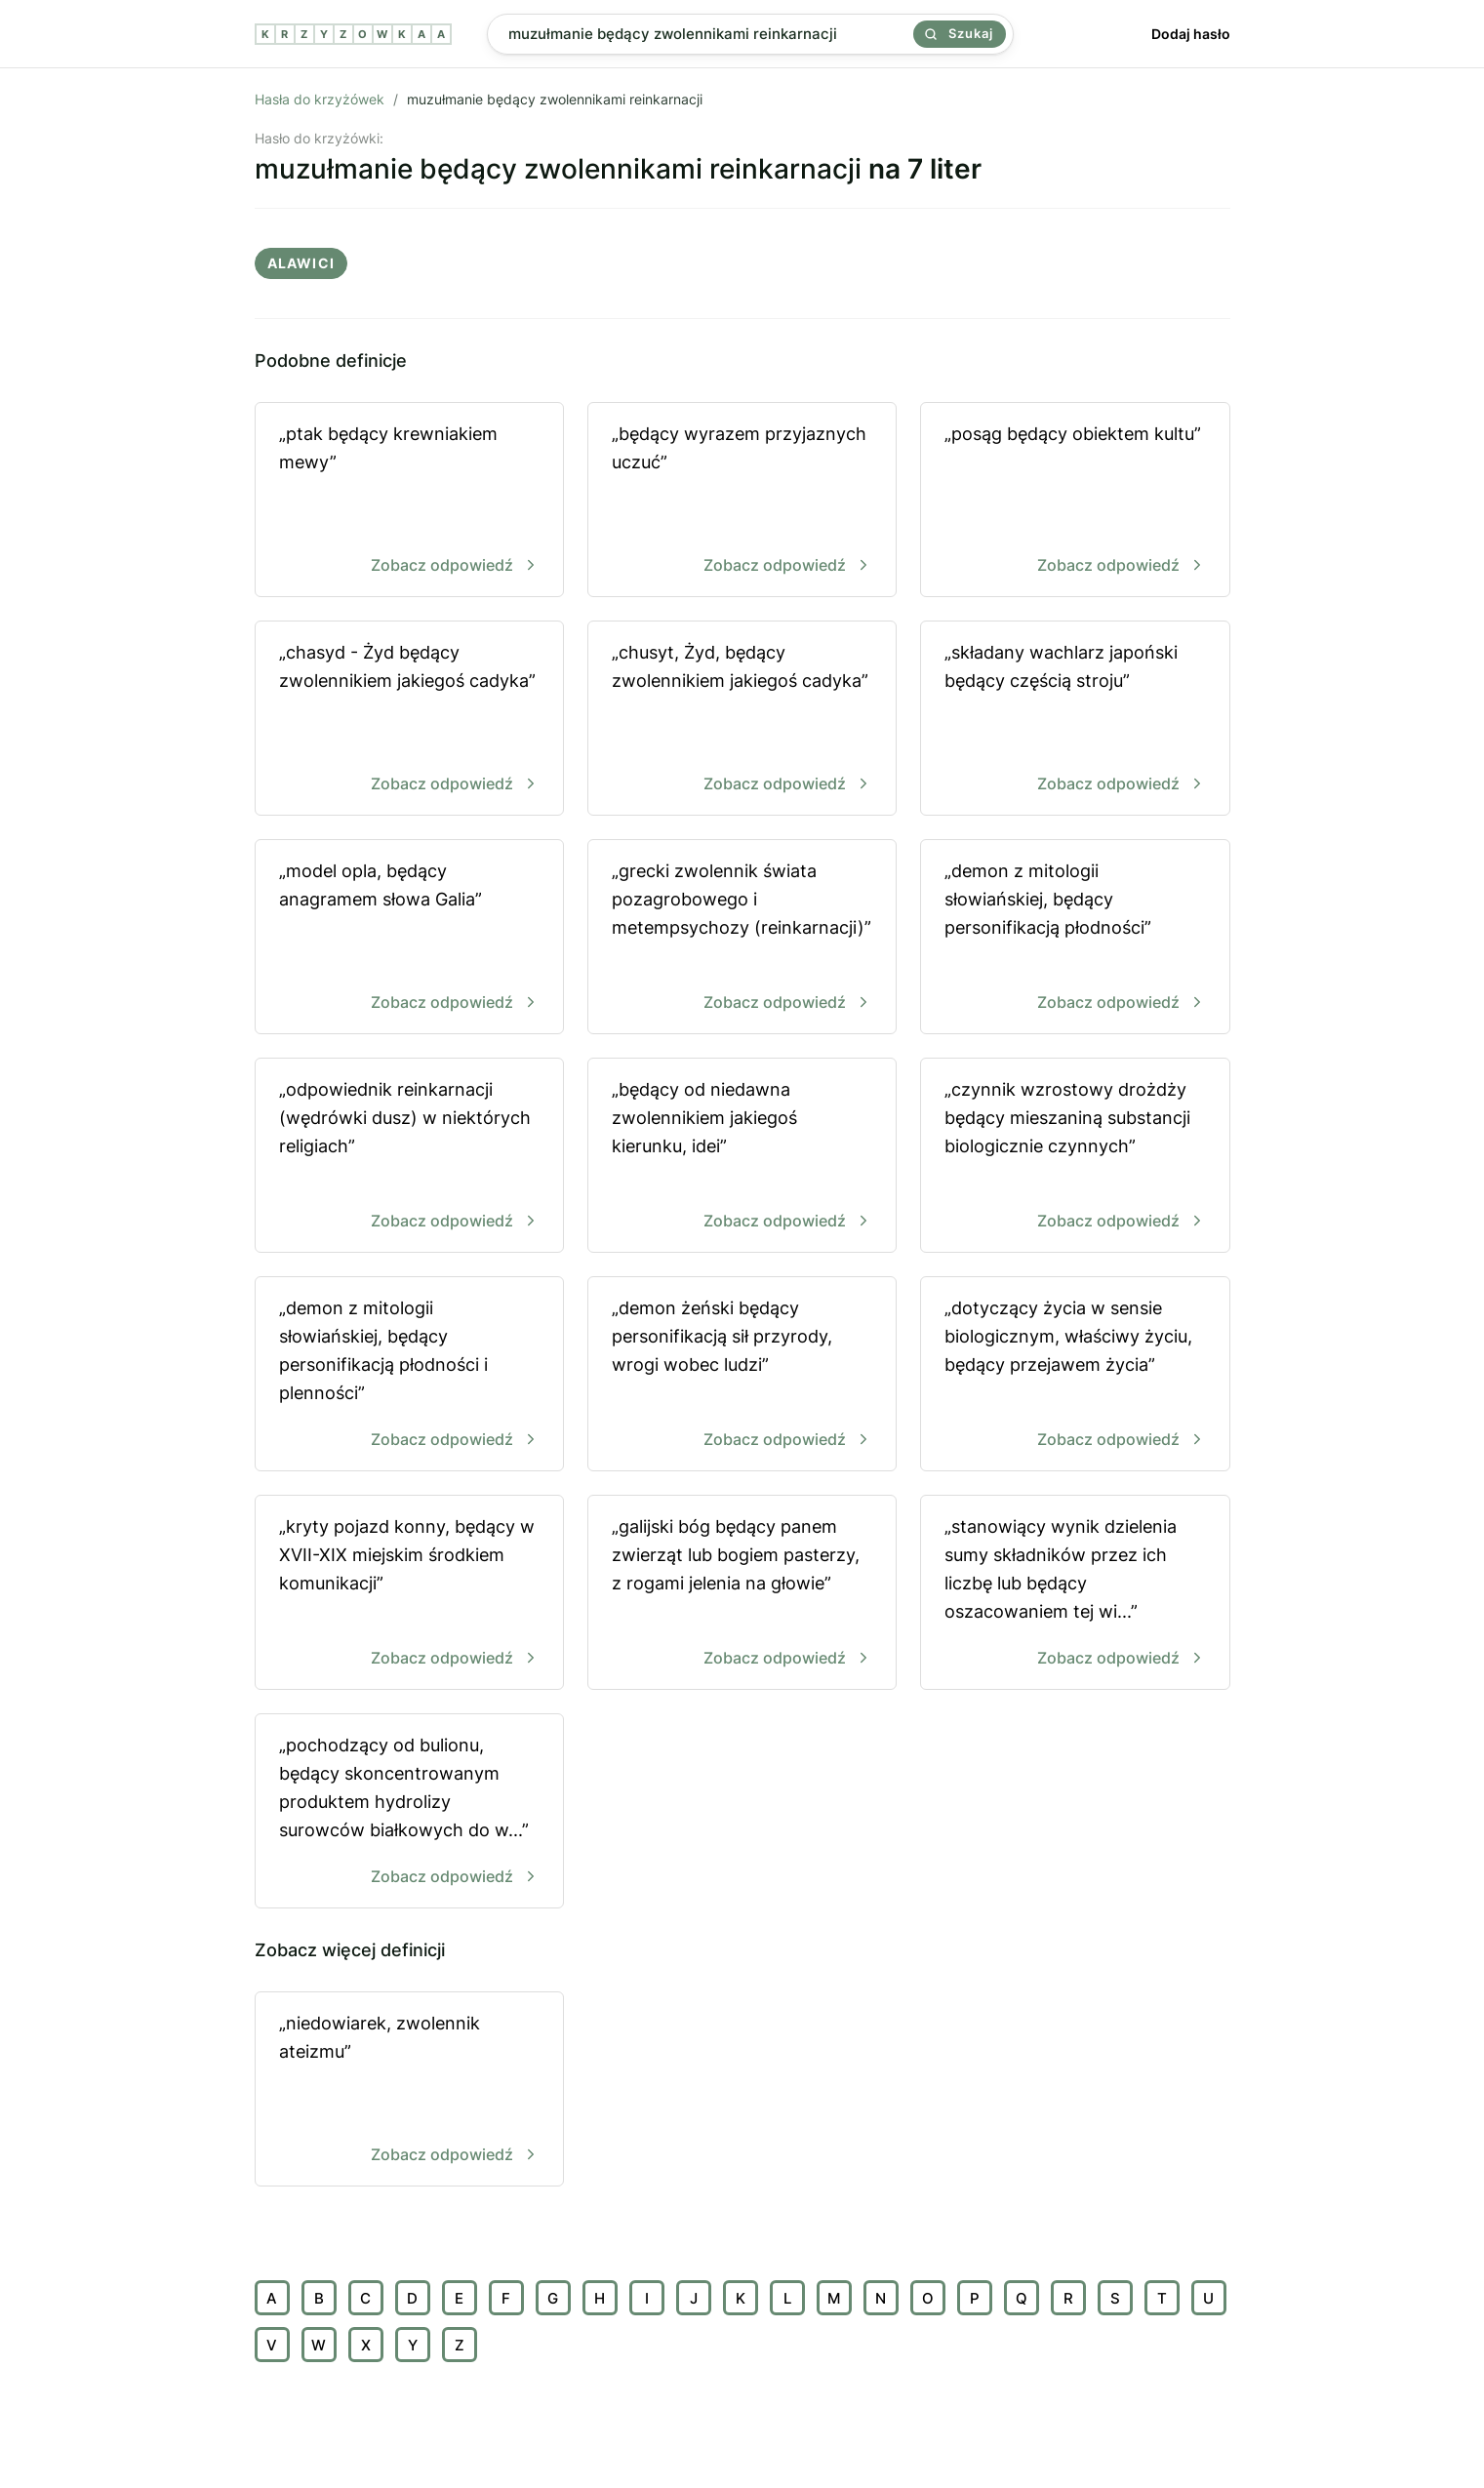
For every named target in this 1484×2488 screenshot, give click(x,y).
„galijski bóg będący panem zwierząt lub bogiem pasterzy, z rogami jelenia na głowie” (742, 1593)
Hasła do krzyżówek (319, 99)
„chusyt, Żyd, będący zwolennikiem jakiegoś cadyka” (742, 719)
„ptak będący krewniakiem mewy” (409, 501)
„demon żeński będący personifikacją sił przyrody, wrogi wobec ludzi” (742, 1375)
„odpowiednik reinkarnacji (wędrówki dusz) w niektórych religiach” (409, 1156)
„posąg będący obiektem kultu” (1074, 501)
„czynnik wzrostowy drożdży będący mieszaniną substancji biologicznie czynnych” (1074, 1156)
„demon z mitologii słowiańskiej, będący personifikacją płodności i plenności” (409, 1375)
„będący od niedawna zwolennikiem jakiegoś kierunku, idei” (742, 1156)
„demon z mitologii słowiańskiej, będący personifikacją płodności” (1074, 938)
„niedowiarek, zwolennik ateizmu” (409, 2090)
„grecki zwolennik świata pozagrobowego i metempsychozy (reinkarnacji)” (742, 938)
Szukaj (959, 33)
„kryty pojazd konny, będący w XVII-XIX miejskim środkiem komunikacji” (409, 1593)
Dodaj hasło (1190, 33)
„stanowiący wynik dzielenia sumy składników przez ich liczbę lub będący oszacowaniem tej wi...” (1074, 1593)
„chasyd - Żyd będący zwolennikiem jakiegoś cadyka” (409, 719)
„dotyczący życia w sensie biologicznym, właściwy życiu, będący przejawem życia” (1074, 1375)
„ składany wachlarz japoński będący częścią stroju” (1074, 719)
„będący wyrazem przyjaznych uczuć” (742, 501)
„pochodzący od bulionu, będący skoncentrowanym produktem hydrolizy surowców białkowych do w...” (409, 1812)
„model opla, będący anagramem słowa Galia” (409, 938)
